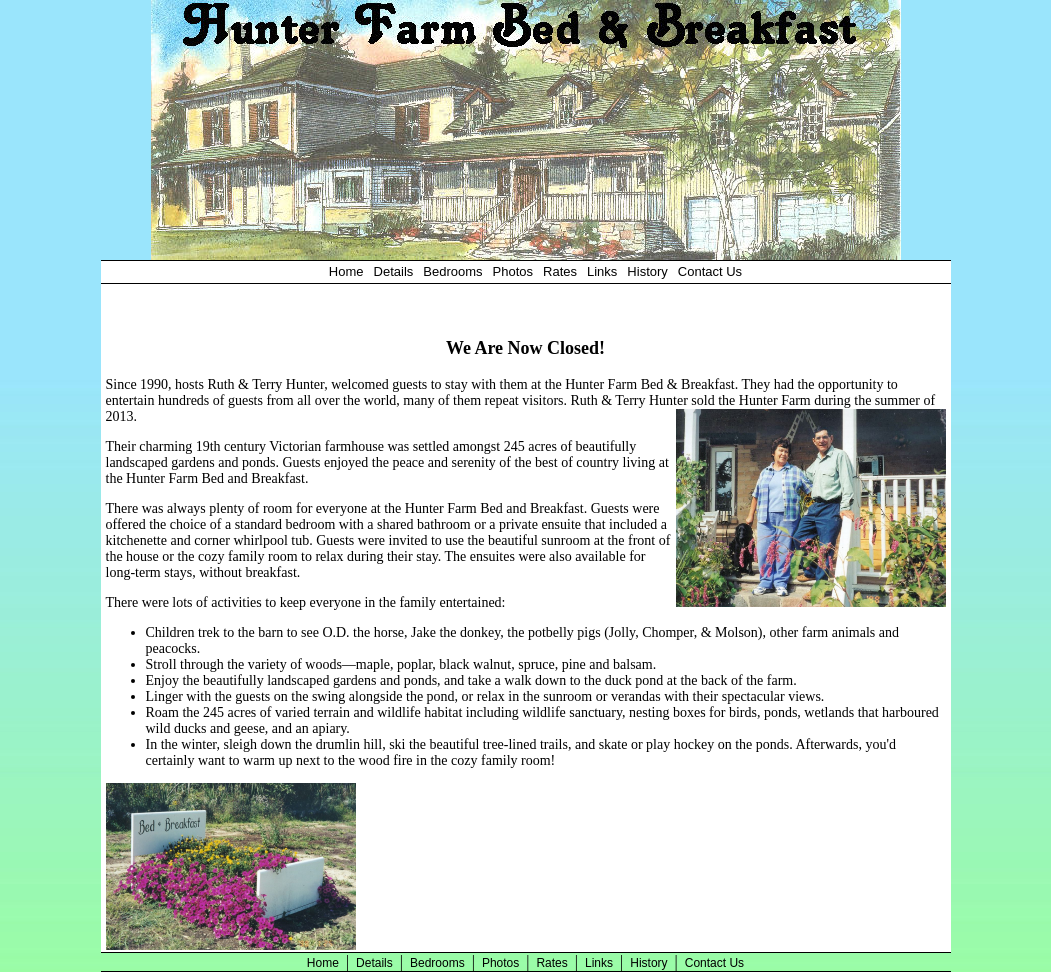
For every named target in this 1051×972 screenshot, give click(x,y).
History (647, 271)
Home (346, 271)
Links (602, 271)
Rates (560, 271)
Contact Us (710, 271)
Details (394, 271)
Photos (513, 271)
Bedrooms (452, 271)
